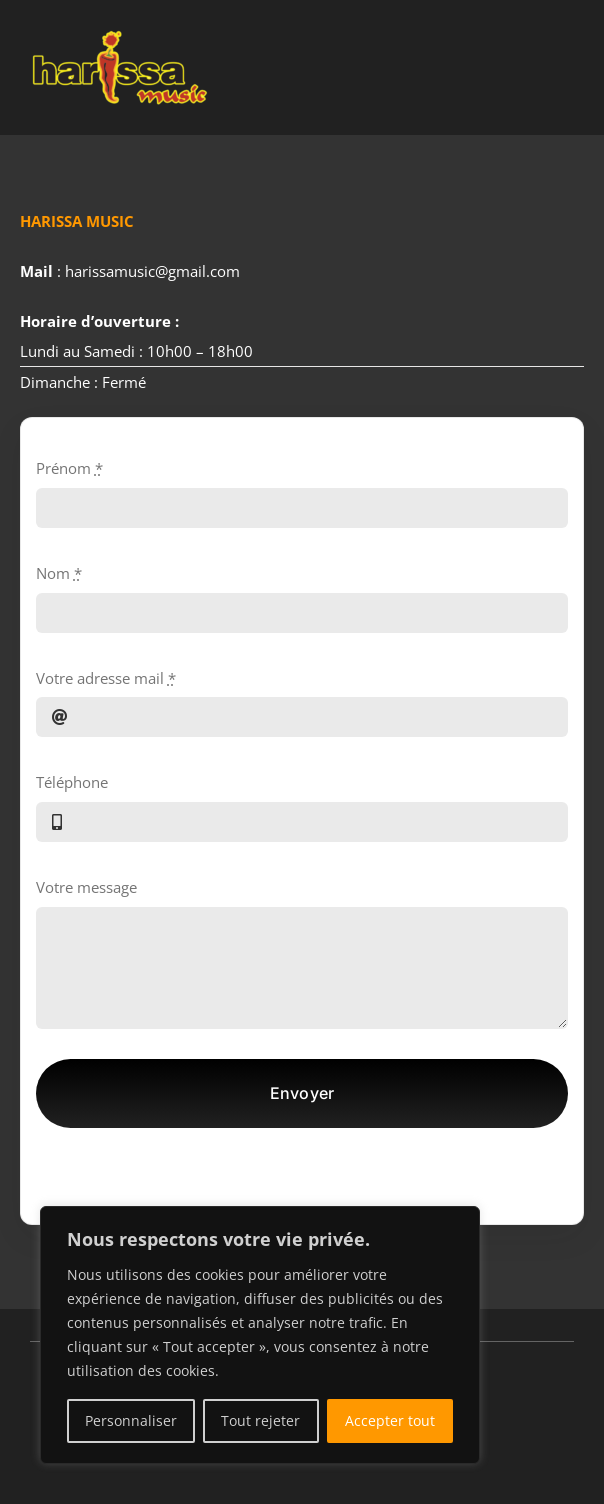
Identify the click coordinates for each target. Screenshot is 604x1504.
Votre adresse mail (106, 678)
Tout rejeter (260, 1420)
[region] (260, 1335)
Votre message (86, 887)
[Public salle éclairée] (120, 27)
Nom (59, 573)
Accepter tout (390, 1420)
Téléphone (72, 782)
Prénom (69, 468)
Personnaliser (131, 1420)
